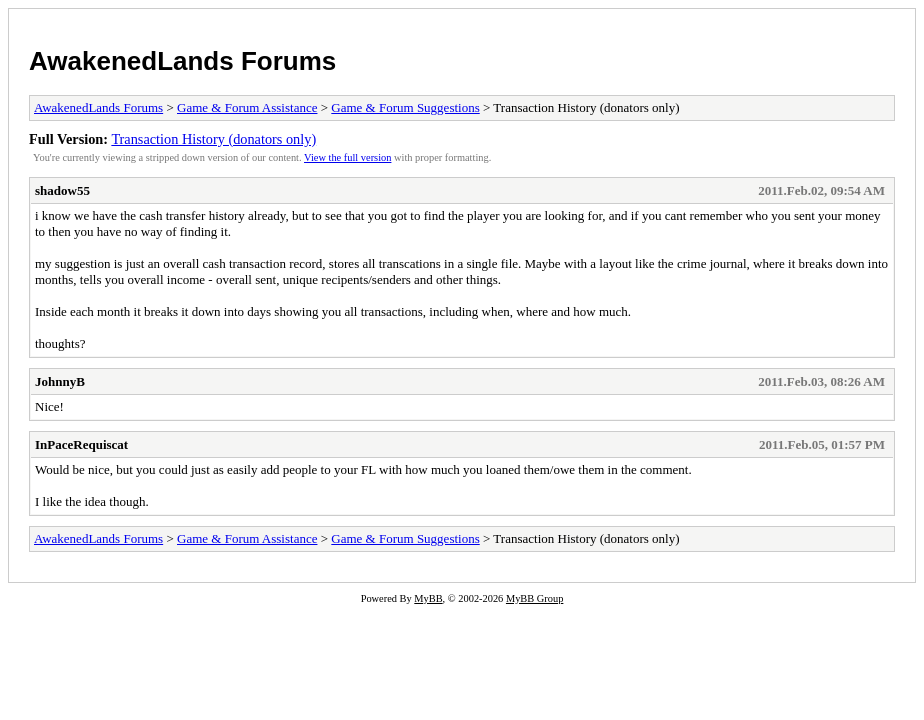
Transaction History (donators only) (213, 139)
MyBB (428, 598)
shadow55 (62, 190)
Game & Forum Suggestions (405, 107)
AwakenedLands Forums (182, 61)
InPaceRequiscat (81, 444)
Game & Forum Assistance (247, 107)
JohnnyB (60, 381)
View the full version (347, 157)
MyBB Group (534, 598)
